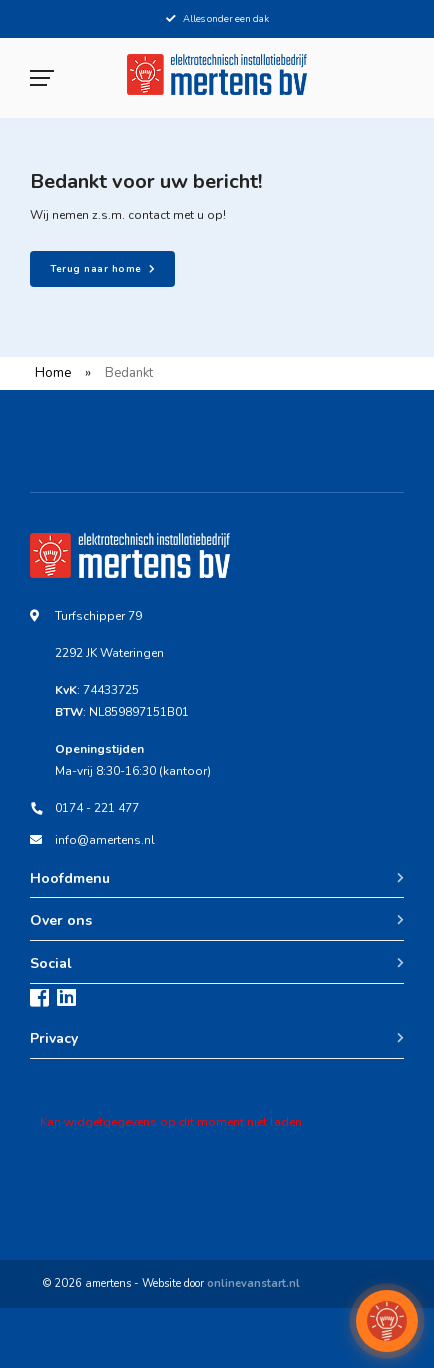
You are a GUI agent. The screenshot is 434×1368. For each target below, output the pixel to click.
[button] (387, 1321)
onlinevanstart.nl (253, 1283)
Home (53, 373)
